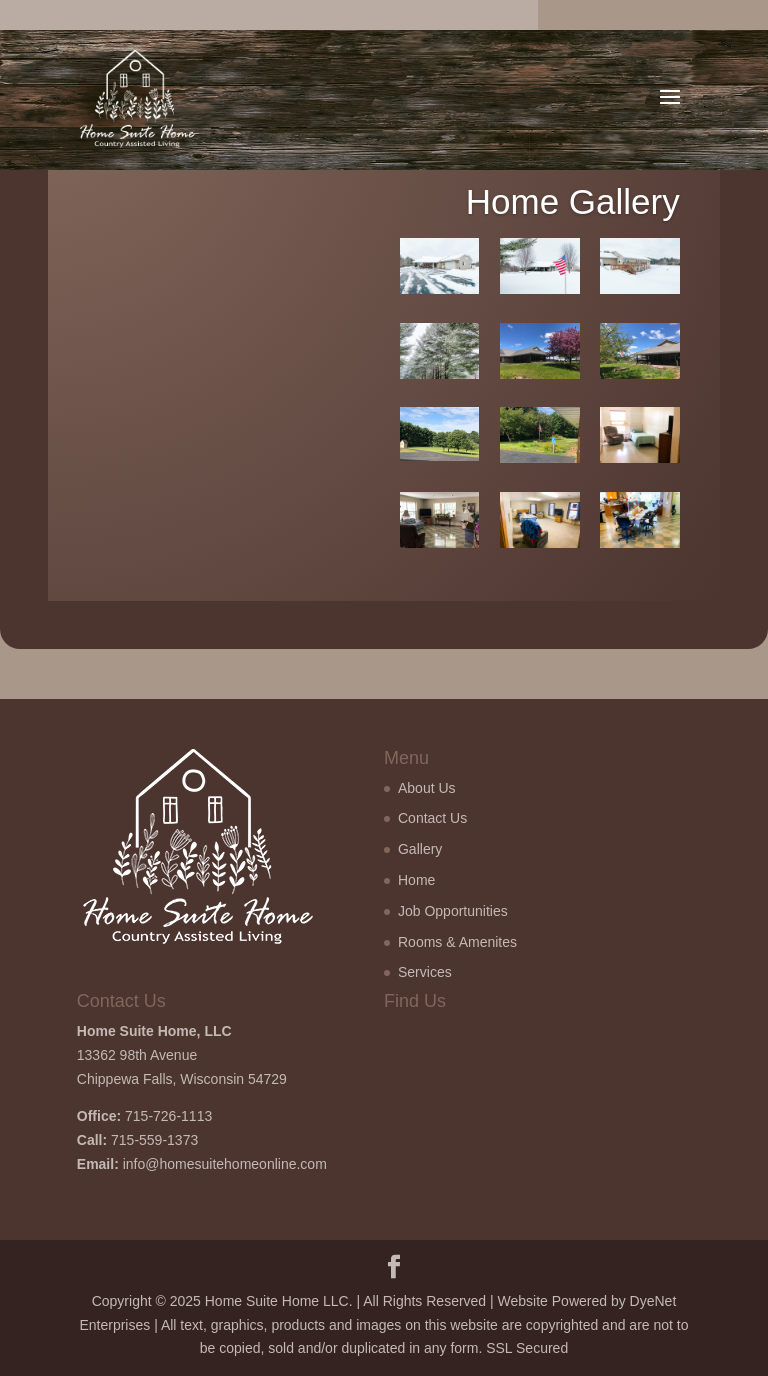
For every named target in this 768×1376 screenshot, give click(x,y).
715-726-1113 (168, 1116)
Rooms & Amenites (457, 942)
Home (416, 880)
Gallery (420, 849)
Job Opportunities (453, 911)
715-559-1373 (154, 1140)
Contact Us (432, 818)
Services (425, 972)
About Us (427, 788)
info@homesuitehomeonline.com (225, 1164)
